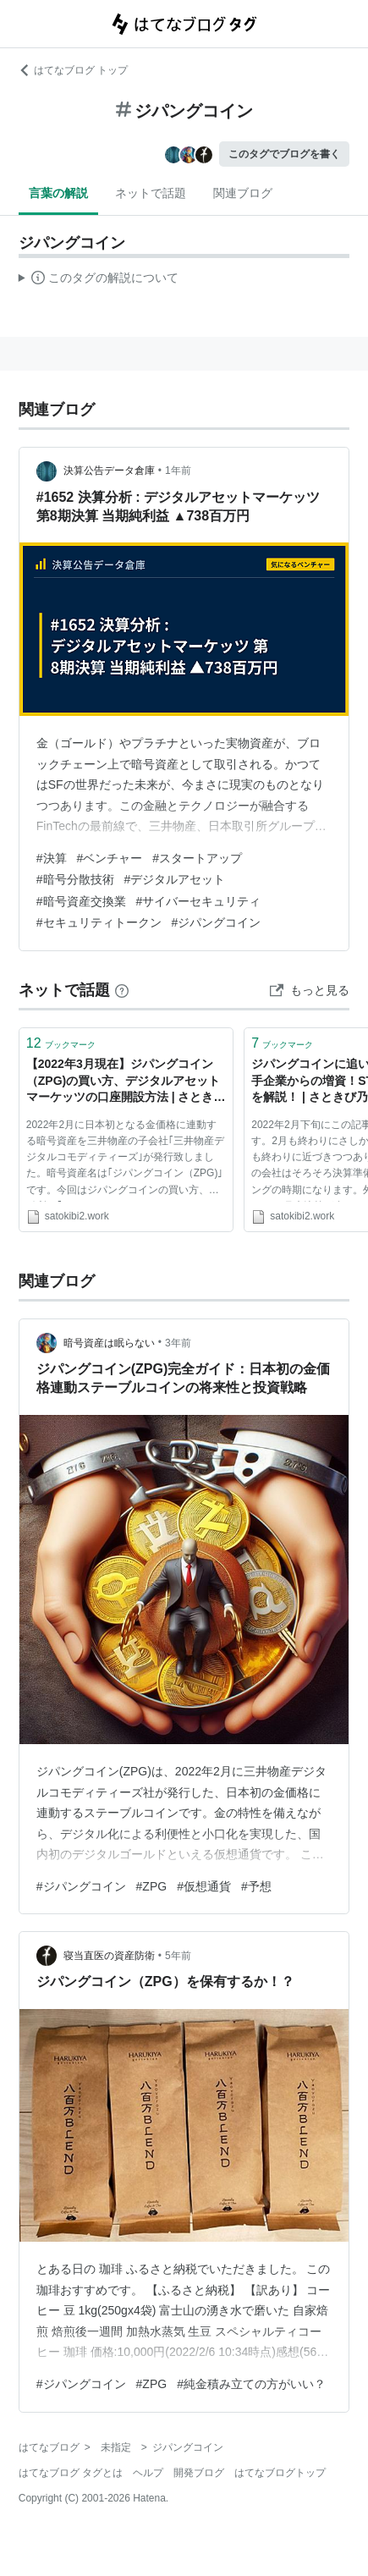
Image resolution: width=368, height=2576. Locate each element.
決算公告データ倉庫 (109, 470)
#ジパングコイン (216, 922)
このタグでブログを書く (284, 154)
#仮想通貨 (204, 1886)
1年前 (178, 470)
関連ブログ (242, 193)
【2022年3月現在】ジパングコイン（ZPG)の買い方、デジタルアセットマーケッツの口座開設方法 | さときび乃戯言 (126, 1082)
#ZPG (152, 1886)
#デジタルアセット (175, 879)
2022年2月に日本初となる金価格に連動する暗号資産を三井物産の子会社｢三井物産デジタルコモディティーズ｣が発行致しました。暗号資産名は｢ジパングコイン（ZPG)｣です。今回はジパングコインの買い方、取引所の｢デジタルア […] (125, 1160)
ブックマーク (61, 1043)
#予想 (256, 1886)
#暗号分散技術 (75, 879)
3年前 (178, 1343)
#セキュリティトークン (99, 922)
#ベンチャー (110, 858)
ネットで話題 (150, 193)
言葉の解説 (58, 193)
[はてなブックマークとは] (122, 990)
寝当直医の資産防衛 (109, 1956)
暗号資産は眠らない (109, 1343)
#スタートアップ (197, 858)
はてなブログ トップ (73, 70)
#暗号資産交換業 (81, 901)
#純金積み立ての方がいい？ (251, 2384)
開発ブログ (198, 2473)
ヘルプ (148, 2473)
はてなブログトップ (280, 2473)
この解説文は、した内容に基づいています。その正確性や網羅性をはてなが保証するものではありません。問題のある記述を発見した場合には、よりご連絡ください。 (99, 280)
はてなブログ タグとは (71, 2473)
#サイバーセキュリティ (198, 901)
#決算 (51, 858)
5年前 (178, 1956)
